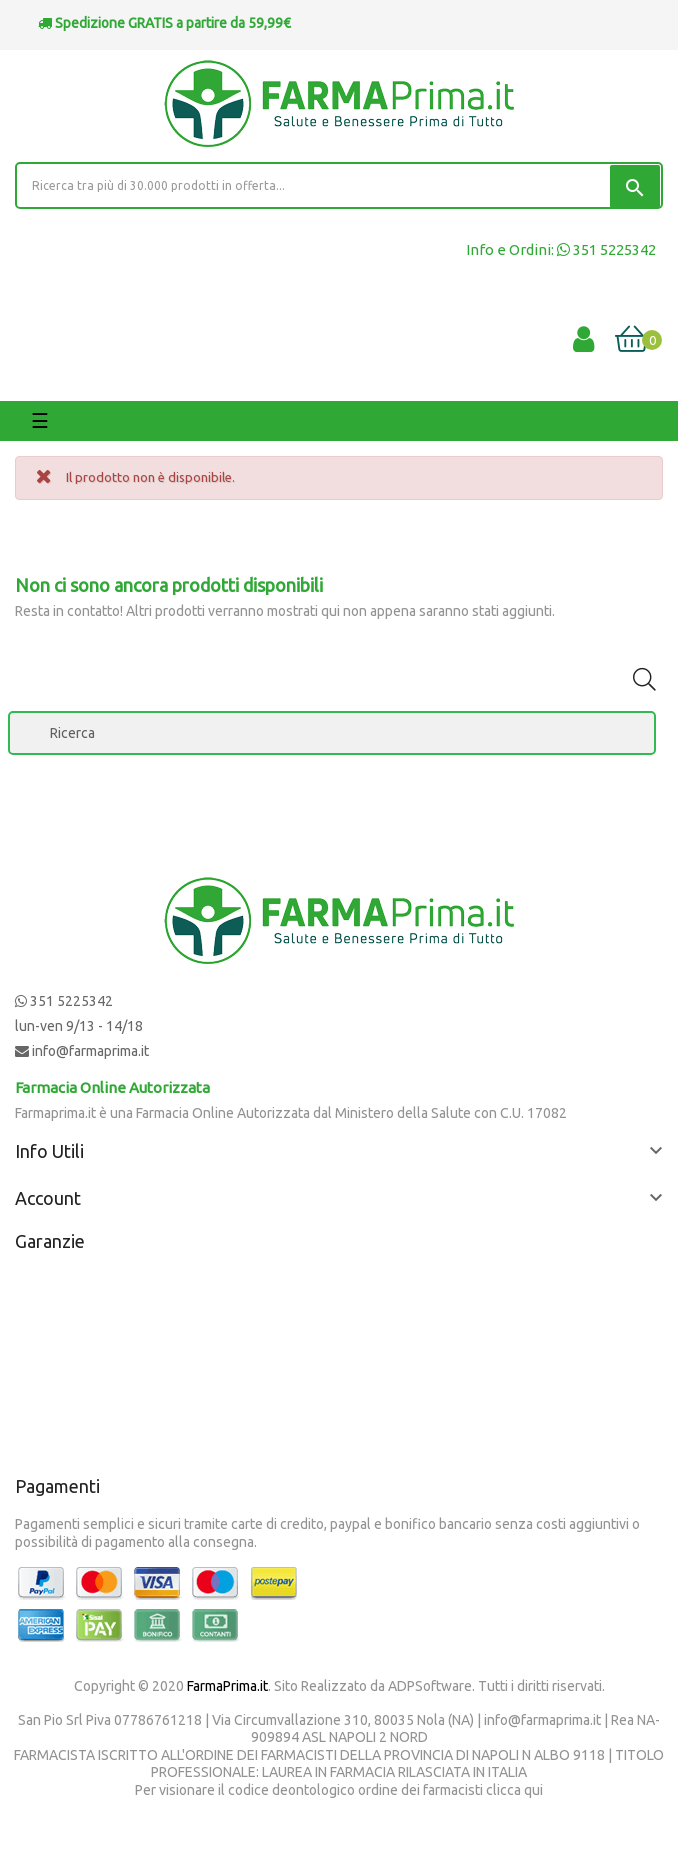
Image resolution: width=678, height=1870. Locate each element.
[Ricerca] (332, 733)
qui (533, 1790)
